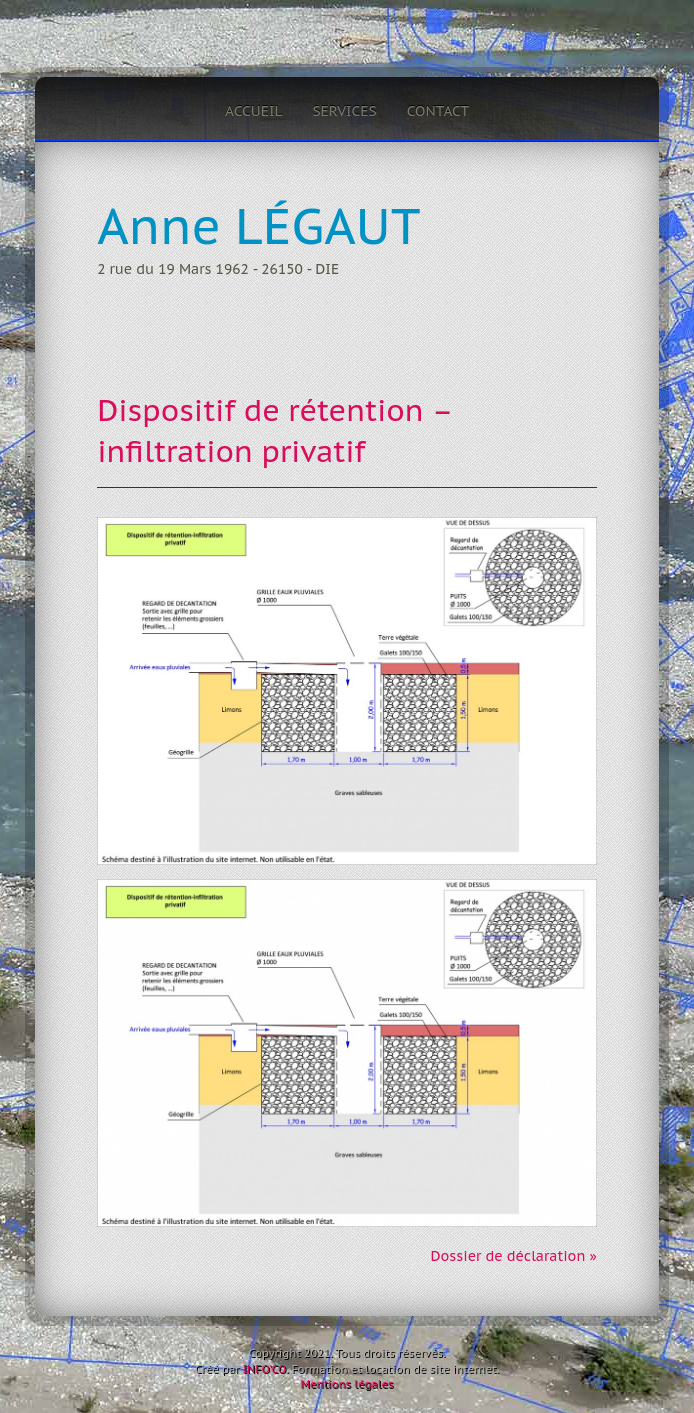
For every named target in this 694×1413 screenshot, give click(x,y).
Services (344, 111)
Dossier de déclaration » (513, 1256)
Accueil (253, 111)
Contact (438, 111)
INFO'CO (264, 1369)
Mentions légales (346, 1384)
